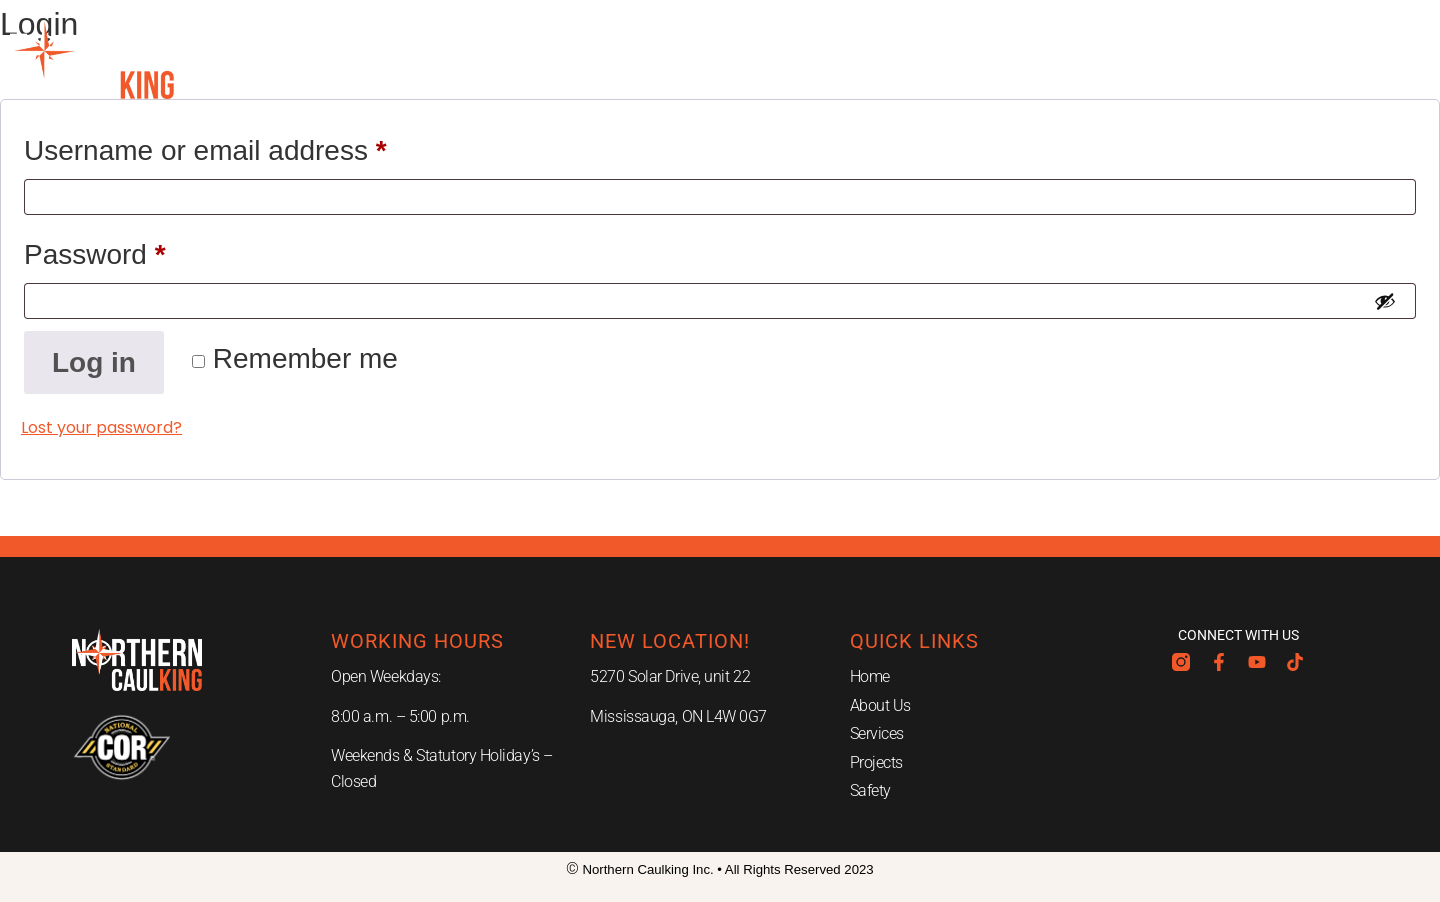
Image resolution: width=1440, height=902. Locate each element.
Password (151, 248)
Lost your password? (101, 427)
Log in (94, 362)
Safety (883, 59)
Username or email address (261, 144)
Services (627, 59)
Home (380, 59)
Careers (1003, 59)
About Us (495, 59)
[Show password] (1385, 301)
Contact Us (1145, 59)
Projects (760, 59)
